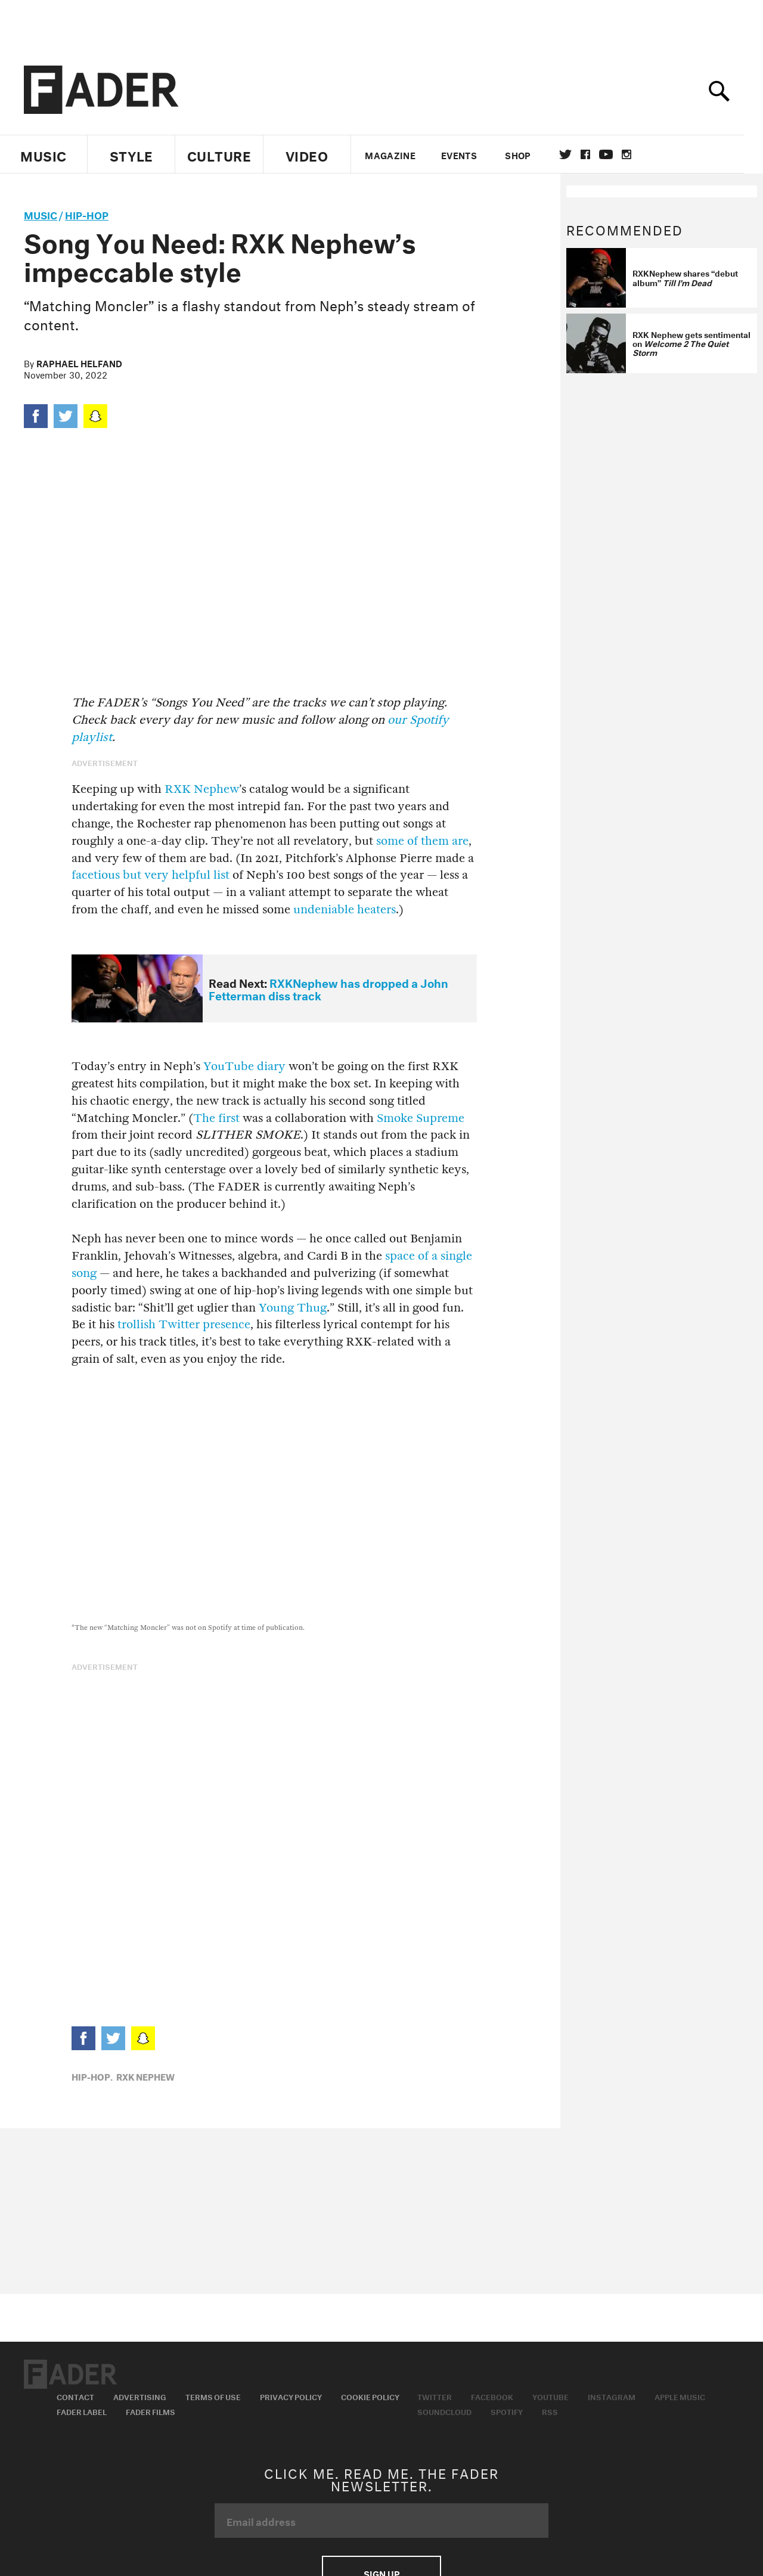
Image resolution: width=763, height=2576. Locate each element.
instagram (636, 154)
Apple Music (680, 2396)
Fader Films (150, 2411)
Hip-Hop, (92, 2076)
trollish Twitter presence (183, 1324)
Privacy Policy (291, 2396)
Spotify (507, 2411)
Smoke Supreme (420, 1118)
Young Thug (293, 1308)
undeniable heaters (344, 909)
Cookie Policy (370, 2396)
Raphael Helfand (79, 362)
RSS (550, 2411)
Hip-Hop (86, 214)
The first (216, 1118)
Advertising (139, 2396)
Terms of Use (213, 2396)
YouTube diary (244, 1066)
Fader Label (82, 2411)
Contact (75, 2396)
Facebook (492, 2396)
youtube (615, 154)
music (40, 214)
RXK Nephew (202, 789)
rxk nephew (145, 2076)
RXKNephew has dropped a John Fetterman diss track (328, 988)
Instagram (611, 2396)
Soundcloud (444, 2411)
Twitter (575, 154)
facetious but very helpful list (150, 875)
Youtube (550, 2396)
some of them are (422, 841)
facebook (595, 154)
